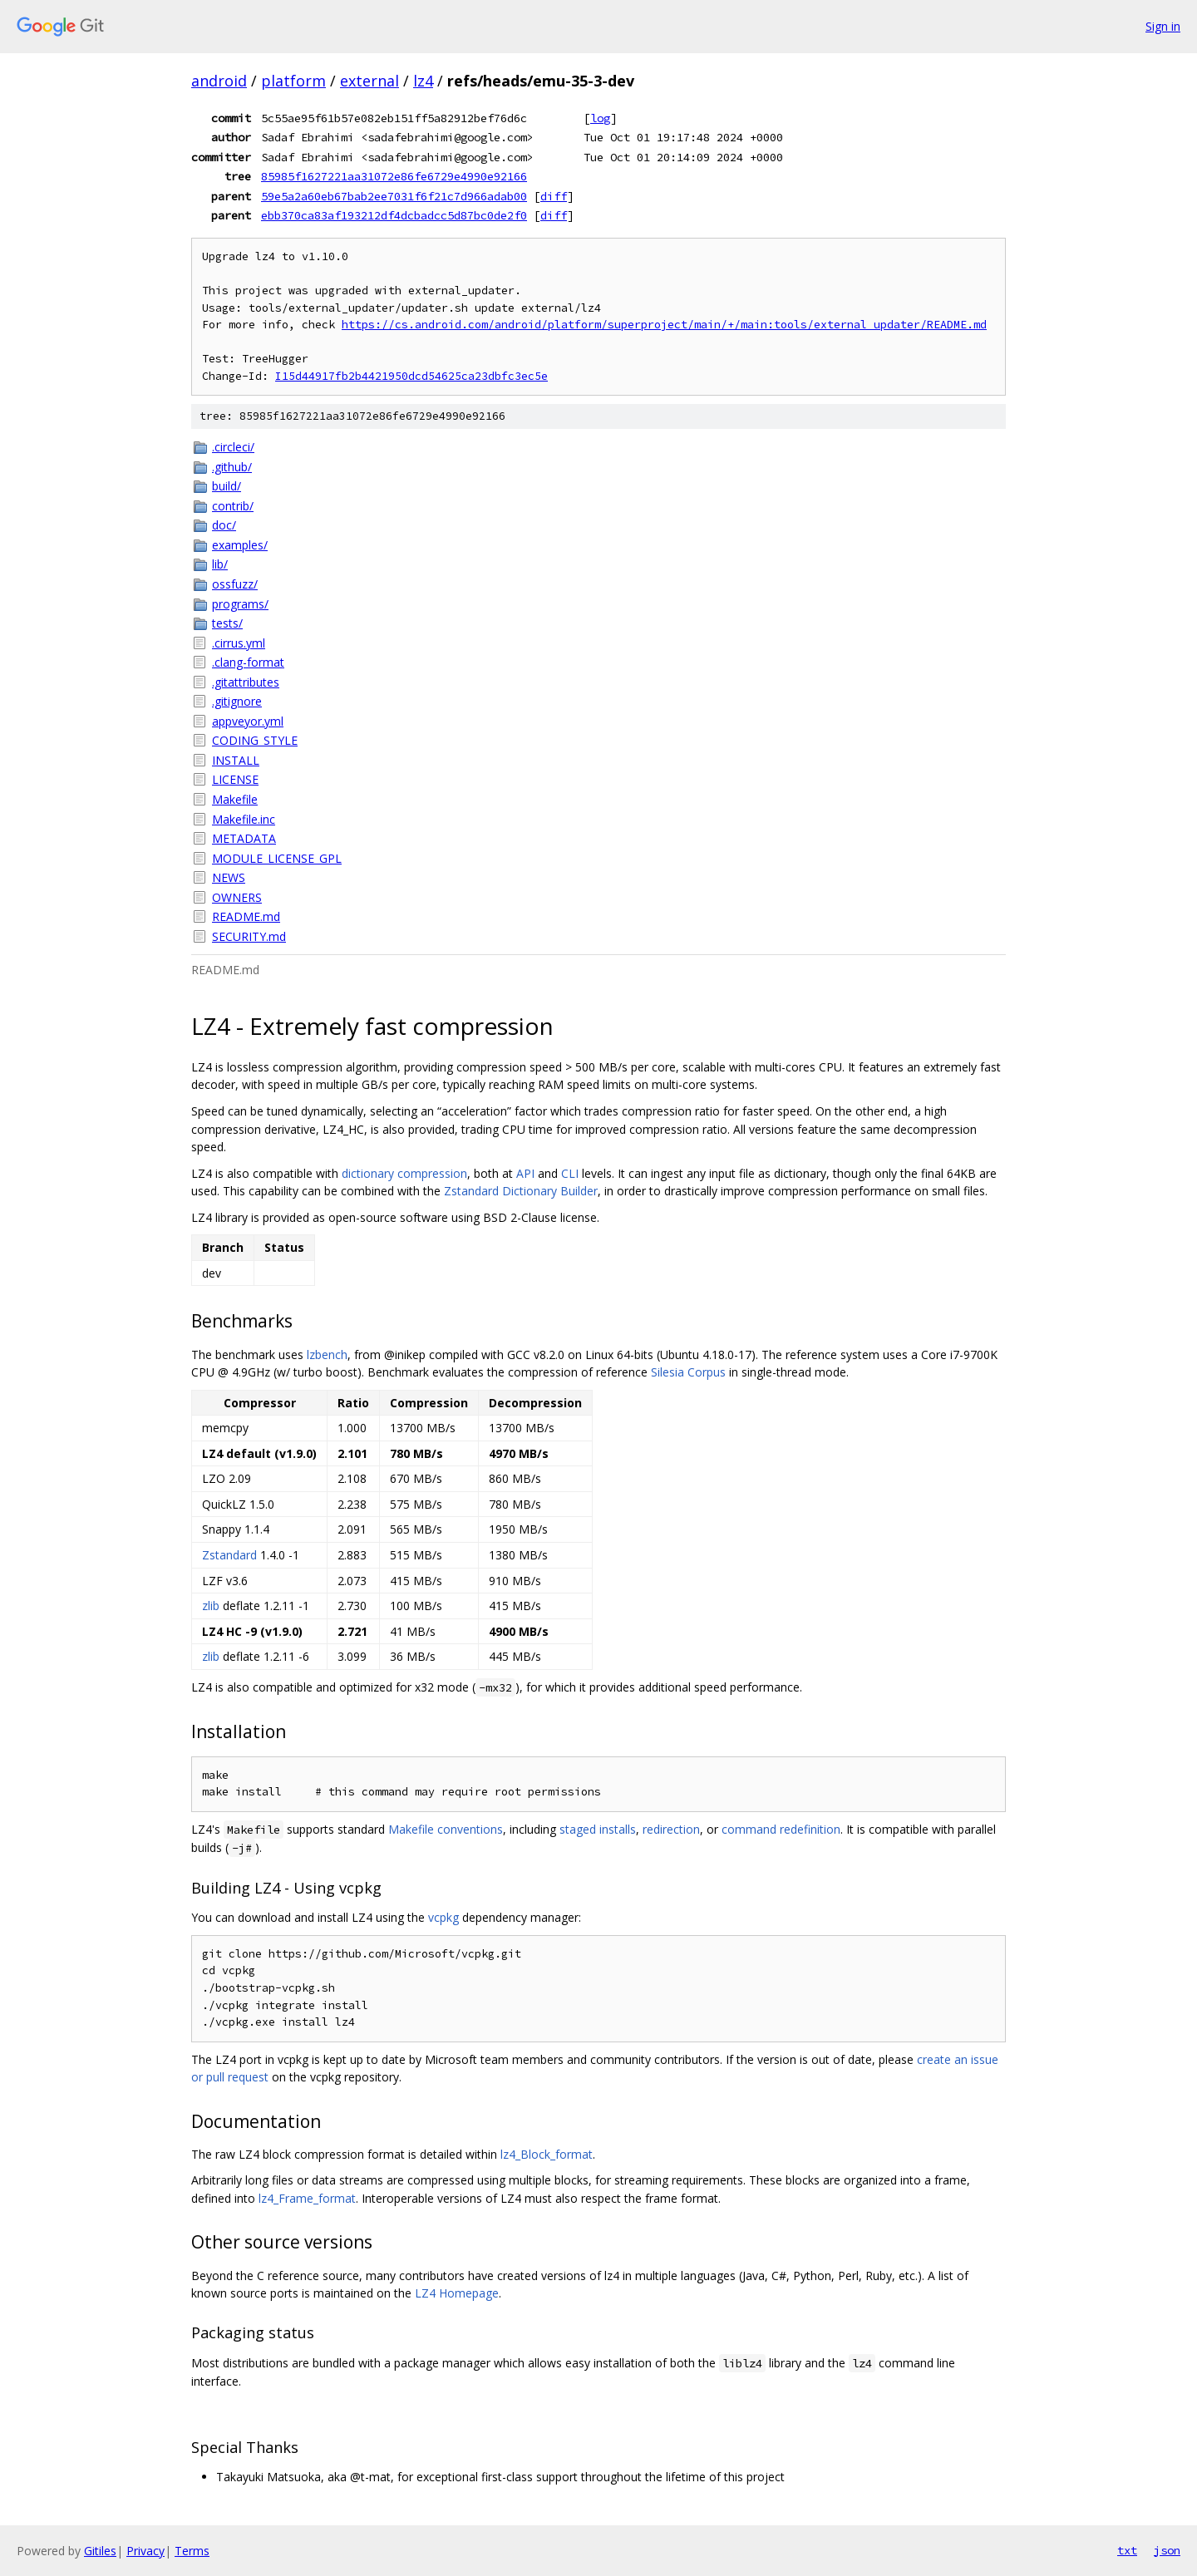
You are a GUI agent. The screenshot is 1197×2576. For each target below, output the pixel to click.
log (600, 118)
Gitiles (100, 2551)
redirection (671, 1829)
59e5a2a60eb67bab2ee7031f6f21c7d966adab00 (394, 196)
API (525, 1173)
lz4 (423, 81)
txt (1127, 2550)
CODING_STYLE (255, 740)
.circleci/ (233, 447)
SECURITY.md (249, 936)
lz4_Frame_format (307, 2198)
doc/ (224, 525)
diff (553, 196)
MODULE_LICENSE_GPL (277, 858)
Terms (192, 2551)
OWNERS (237, 897)
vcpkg (443, 1917)
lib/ (220, 564)
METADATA (244, 838)
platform (293, 81)
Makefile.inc (243, 819)
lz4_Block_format (546, 2154)
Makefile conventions (445, 1829)
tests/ (227, 623)
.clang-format (248, 662)
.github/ (232, 467)
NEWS (228, 877)
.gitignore (237, 701)
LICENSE (235, 779)
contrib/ (233, 506)
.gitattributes (245, 682)
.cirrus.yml (238, 643)
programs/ (240, 604)
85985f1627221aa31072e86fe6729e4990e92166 (394, 176)
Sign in (1162, 26)
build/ (226, 486)
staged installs (597, 1829)
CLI (570, 1173)
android (219, 81)
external (369, 81)
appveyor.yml (247, 721)
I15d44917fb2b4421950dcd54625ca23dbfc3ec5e (411, 376)
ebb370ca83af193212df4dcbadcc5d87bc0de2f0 (394, 215)
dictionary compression (404, 1173)
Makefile (235, 799)
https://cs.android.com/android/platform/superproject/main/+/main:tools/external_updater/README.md (664, 325)
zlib (210, 1605)
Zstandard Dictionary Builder (521, 1191)
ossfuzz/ (235, 584)
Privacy (145, 2551)
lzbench (327, 1354)
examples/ (240, 545)
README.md (246, 916)
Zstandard (229, 1555)
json (1167, 2550)
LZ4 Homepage (457, 2293)
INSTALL (235, 760)
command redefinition (781, 1829)
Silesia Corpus (688, 1372)
